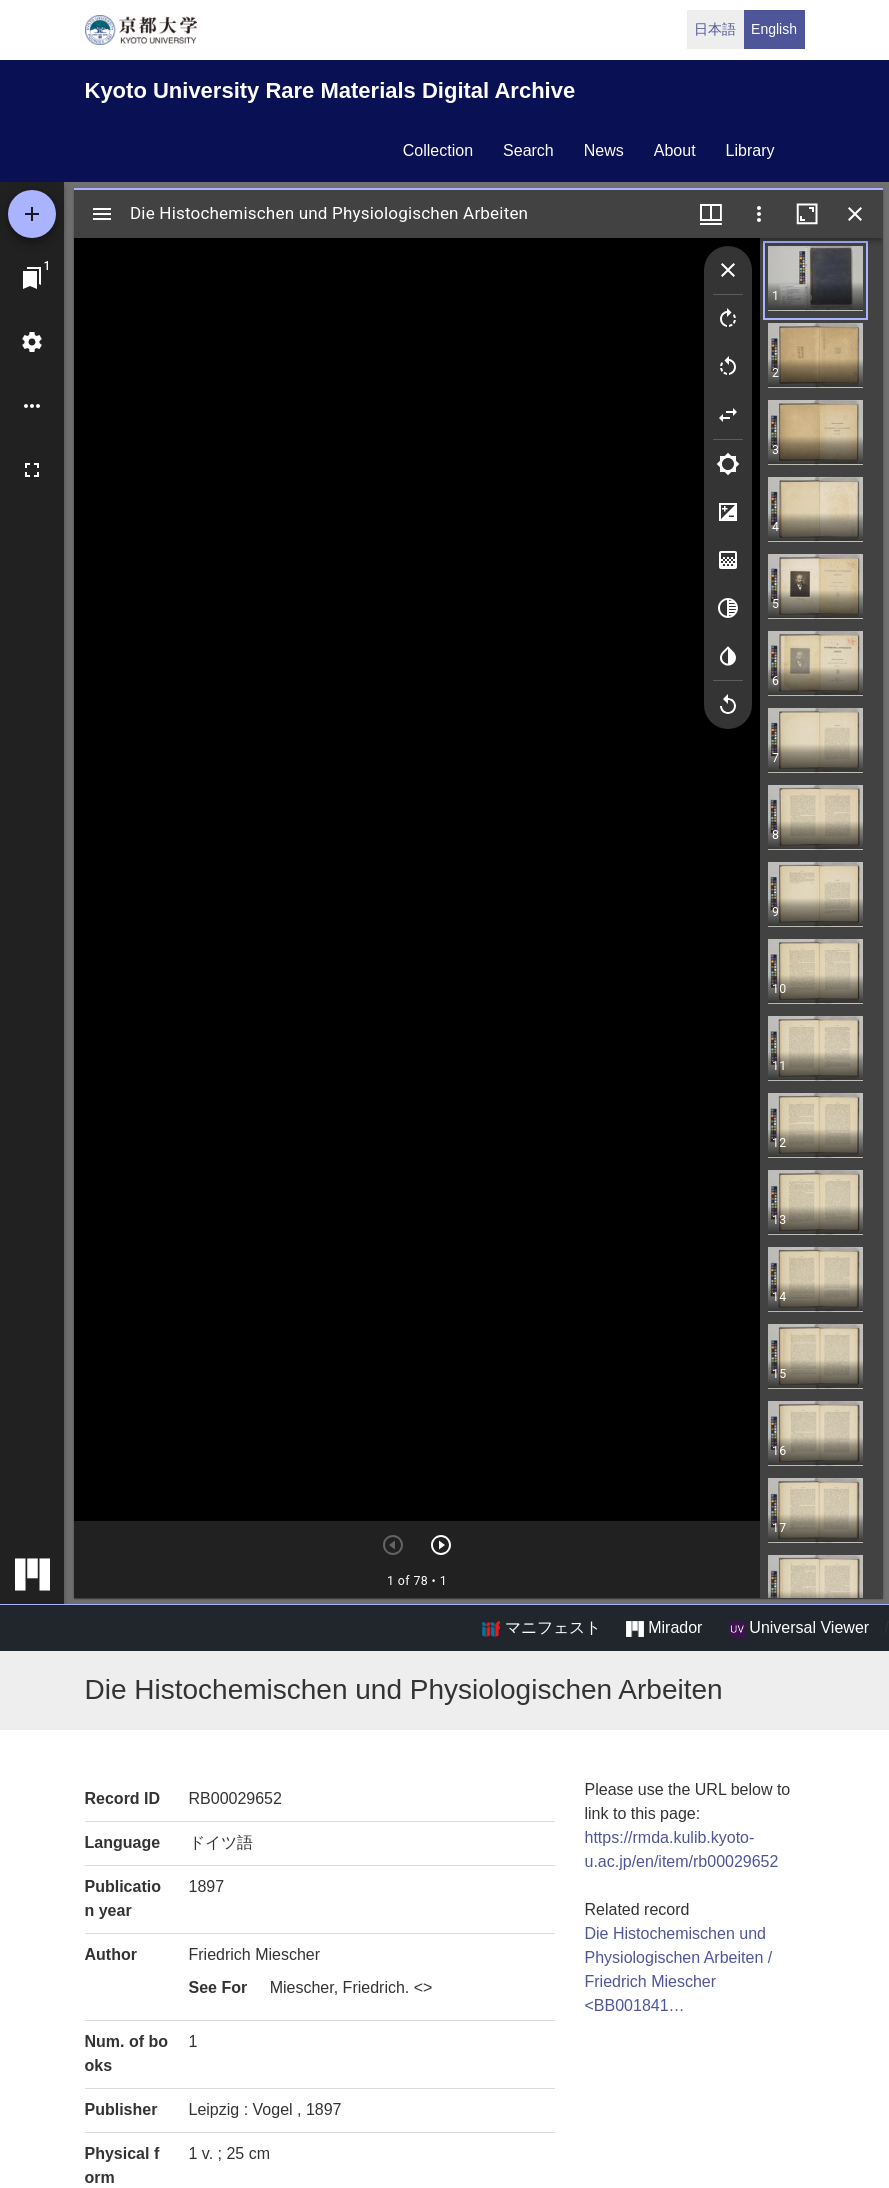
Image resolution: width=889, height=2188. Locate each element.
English (774, 29)
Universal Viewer (799, 1628)
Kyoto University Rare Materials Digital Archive (330, 90)
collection (438, 150)
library (750, 150)
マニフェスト (541, 1628)
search (528, 150)
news (604, 150)
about (675, 150)
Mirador (664, 1628)
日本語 (715, 29)
